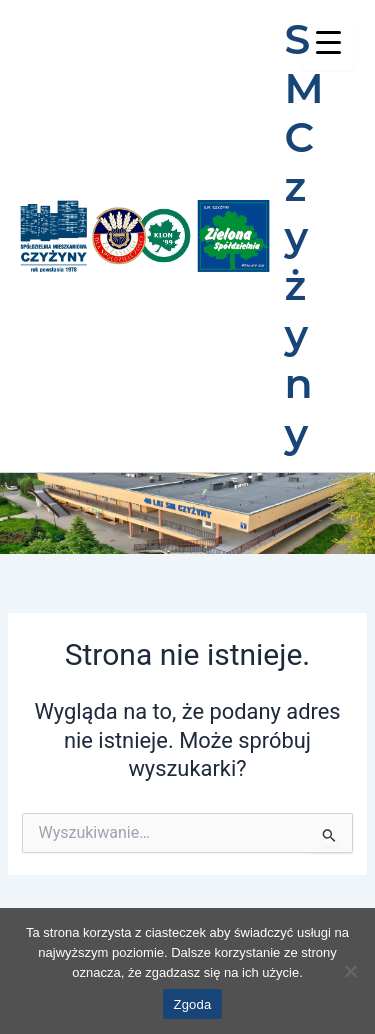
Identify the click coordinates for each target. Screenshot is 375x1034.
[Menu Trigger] (328, 42)
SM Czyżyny (304, 236)
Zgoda (192, 1004)
